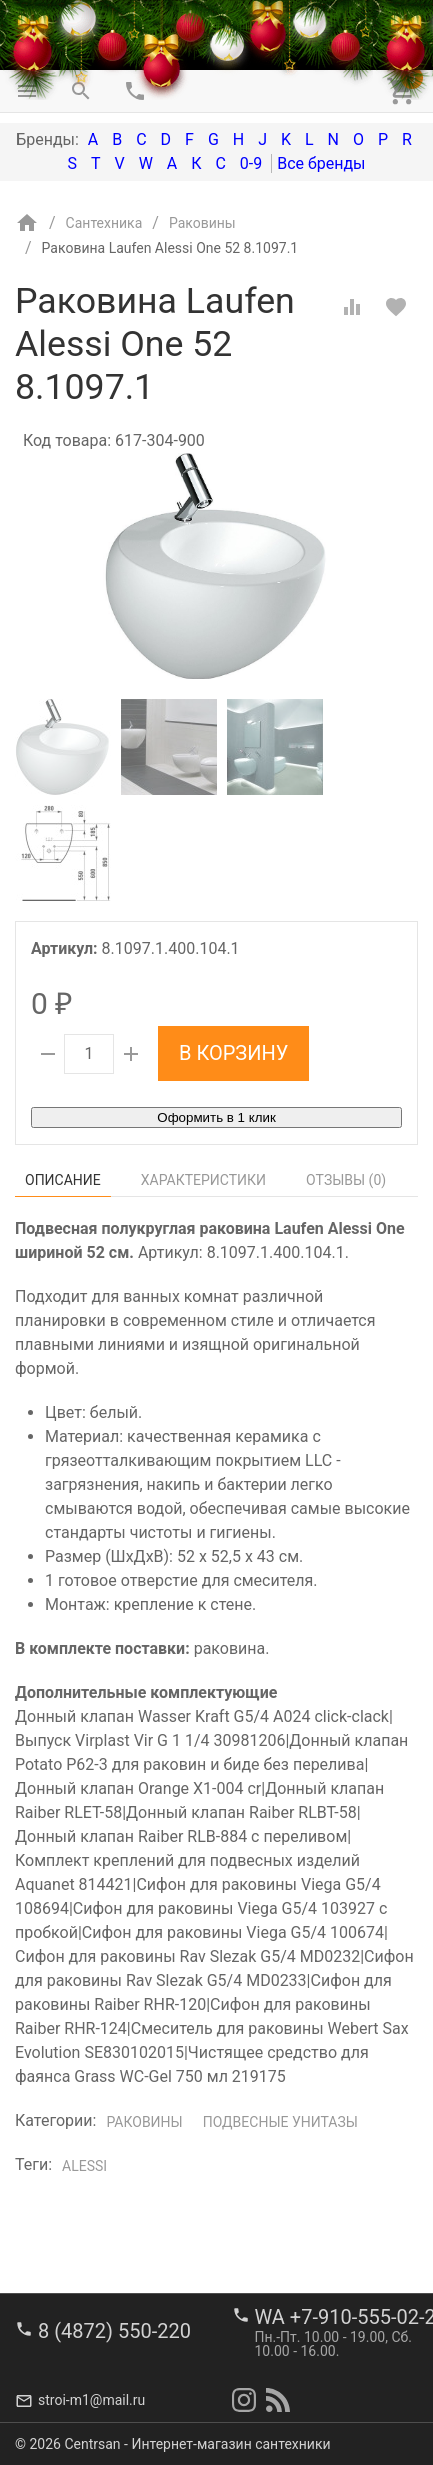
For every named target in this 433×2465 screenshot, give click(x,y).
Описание (63, 1180)
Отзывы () (346, 1180)
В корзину (233, 1053)
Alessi (84, 2166)
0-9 (251, 163)
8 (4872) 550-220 (114, 2331)
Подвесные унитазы (280, 2122)
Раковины (144, 2122)
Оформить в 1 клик (216, 1117)
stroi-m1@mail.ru (91, 2400)
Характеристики (203, 1180)
